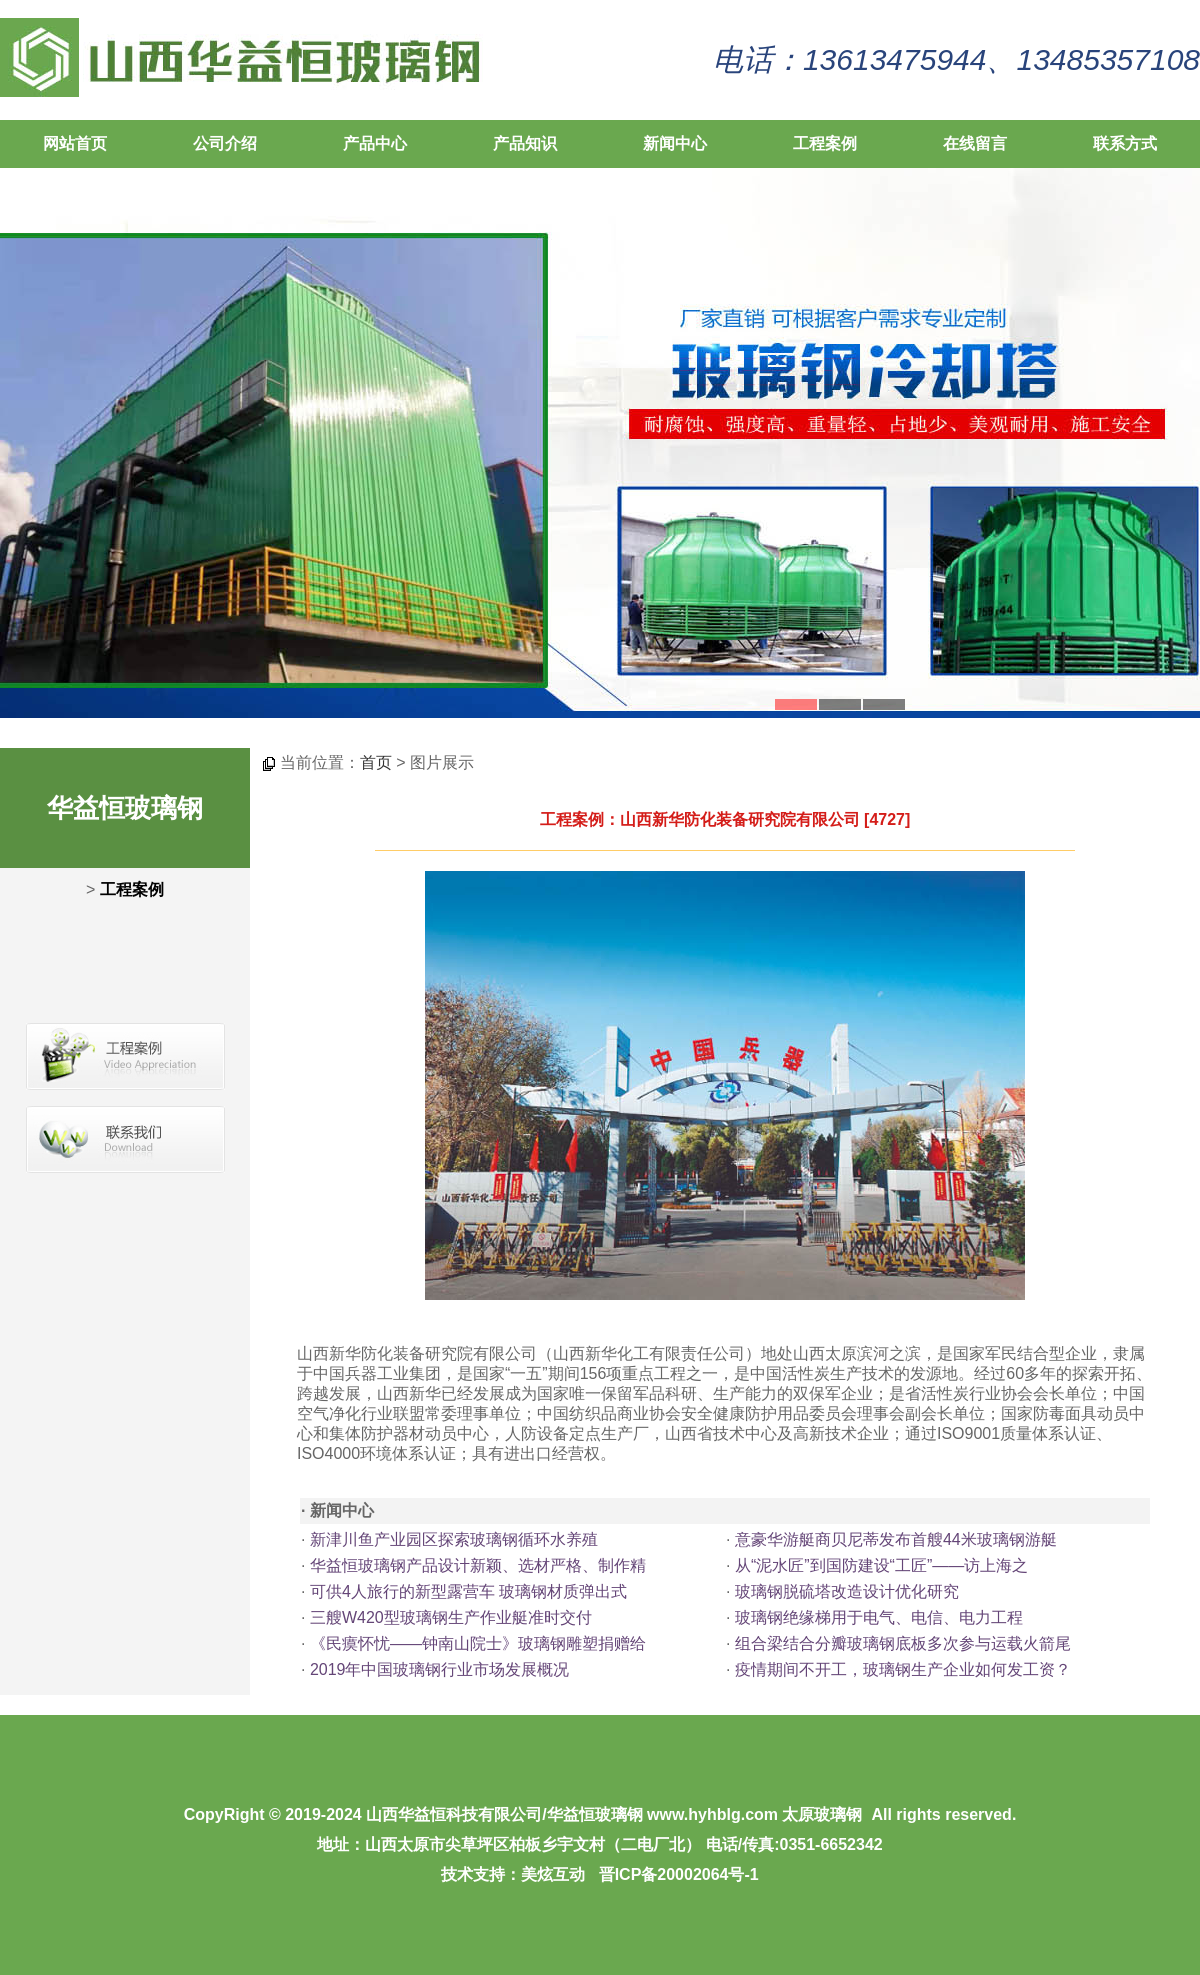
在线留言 (975, 143)
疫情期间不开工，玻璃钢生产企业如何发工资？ (903, 1669)
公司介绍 (225, 143)
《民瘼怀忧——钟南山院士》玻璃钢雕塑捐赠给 (478, 1643)
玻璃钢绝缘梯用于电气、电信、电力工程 (879, 1617)
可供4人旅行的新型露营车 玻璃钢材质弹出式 (468, 1591)
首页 (376, 762)
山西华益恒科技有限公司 (454, 1814)
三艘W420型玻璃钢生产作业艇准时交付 (451, 1617)
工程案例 (825, 143)
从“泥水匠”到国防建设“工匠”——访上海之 (881, 1565)
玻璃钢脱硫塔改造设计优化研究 (847, 1591)
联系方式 (1125, 143)
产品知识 (525, 143)
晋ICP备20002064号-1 (679, 1874)
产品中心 (375, 143)
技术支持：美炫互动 (513, 1874)
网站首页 (75, 143)
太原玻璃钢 (822, 1814)
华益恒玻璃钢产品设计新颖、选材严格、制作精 (478, 1565)
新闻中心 (675, 143)
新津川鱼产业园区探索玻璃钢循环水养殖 (454, 1539)
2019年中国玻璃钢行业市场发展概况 (440, 1669)
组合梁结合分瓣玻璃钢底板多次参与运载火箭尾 (903, 1643)
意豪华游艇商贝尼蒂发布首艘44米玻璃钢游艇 (896, 1539)
